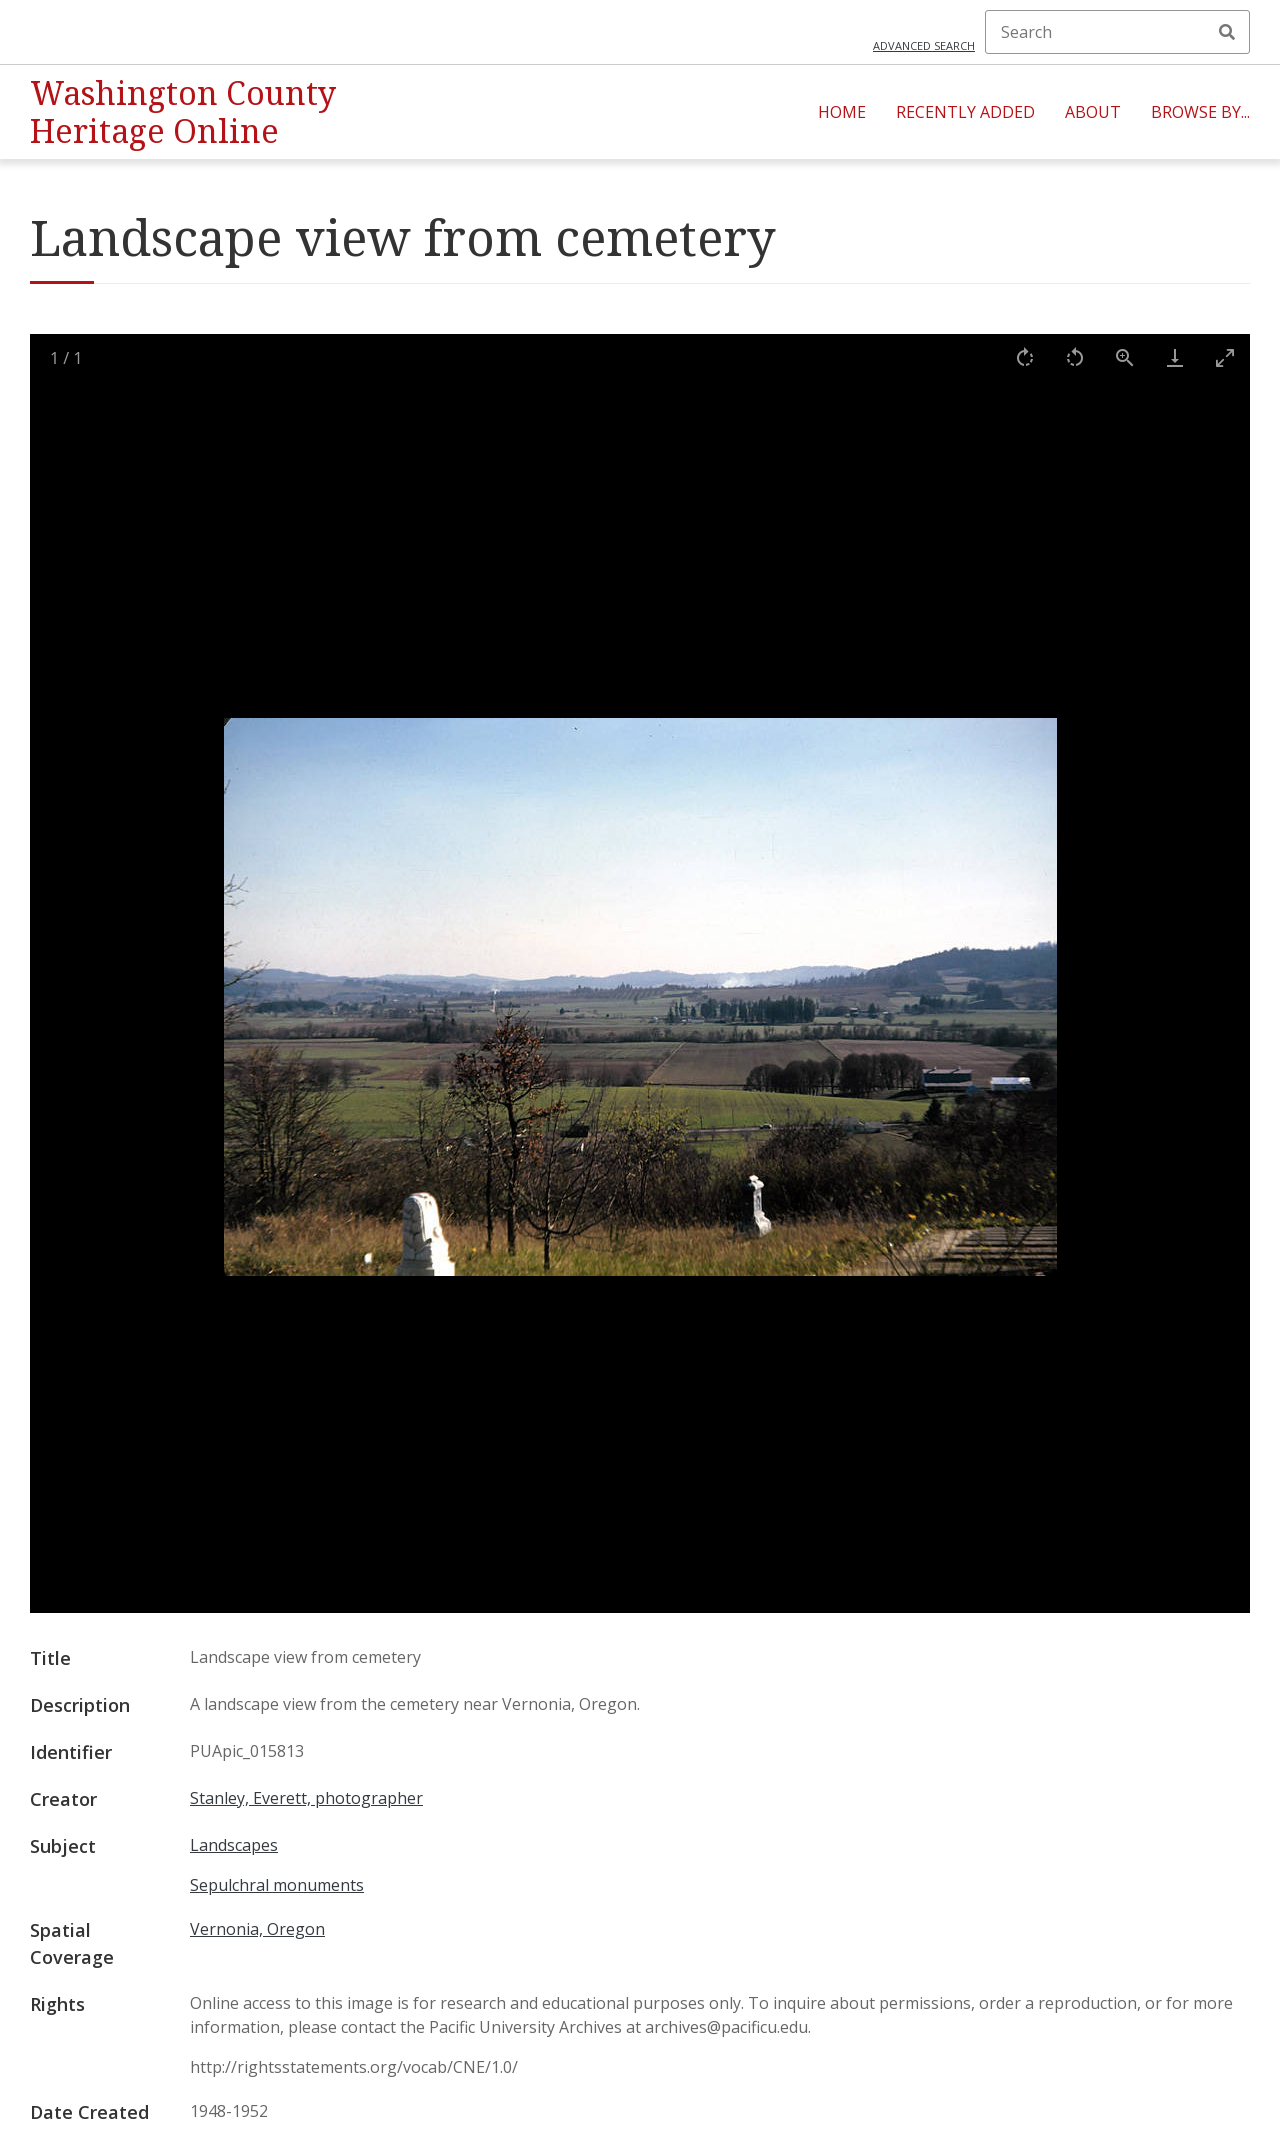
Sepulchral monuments (277, 1885)
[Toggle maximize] (1225, 357)
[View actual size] (1125, 357)
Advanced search (924, 45)
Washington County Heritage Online (183, 111)
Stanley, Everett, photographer (306, 1798)
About (1093, 112)
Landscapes (234, 1845)
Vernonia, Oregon (257, 1929)
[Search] (1117, 32)
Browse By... (1200, 112)
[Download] (1175, 357)
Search (1227, 32)
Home (842, 112)
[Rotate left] (1075, 357)
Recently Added (965, 112)
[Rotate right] (1025, 357)
